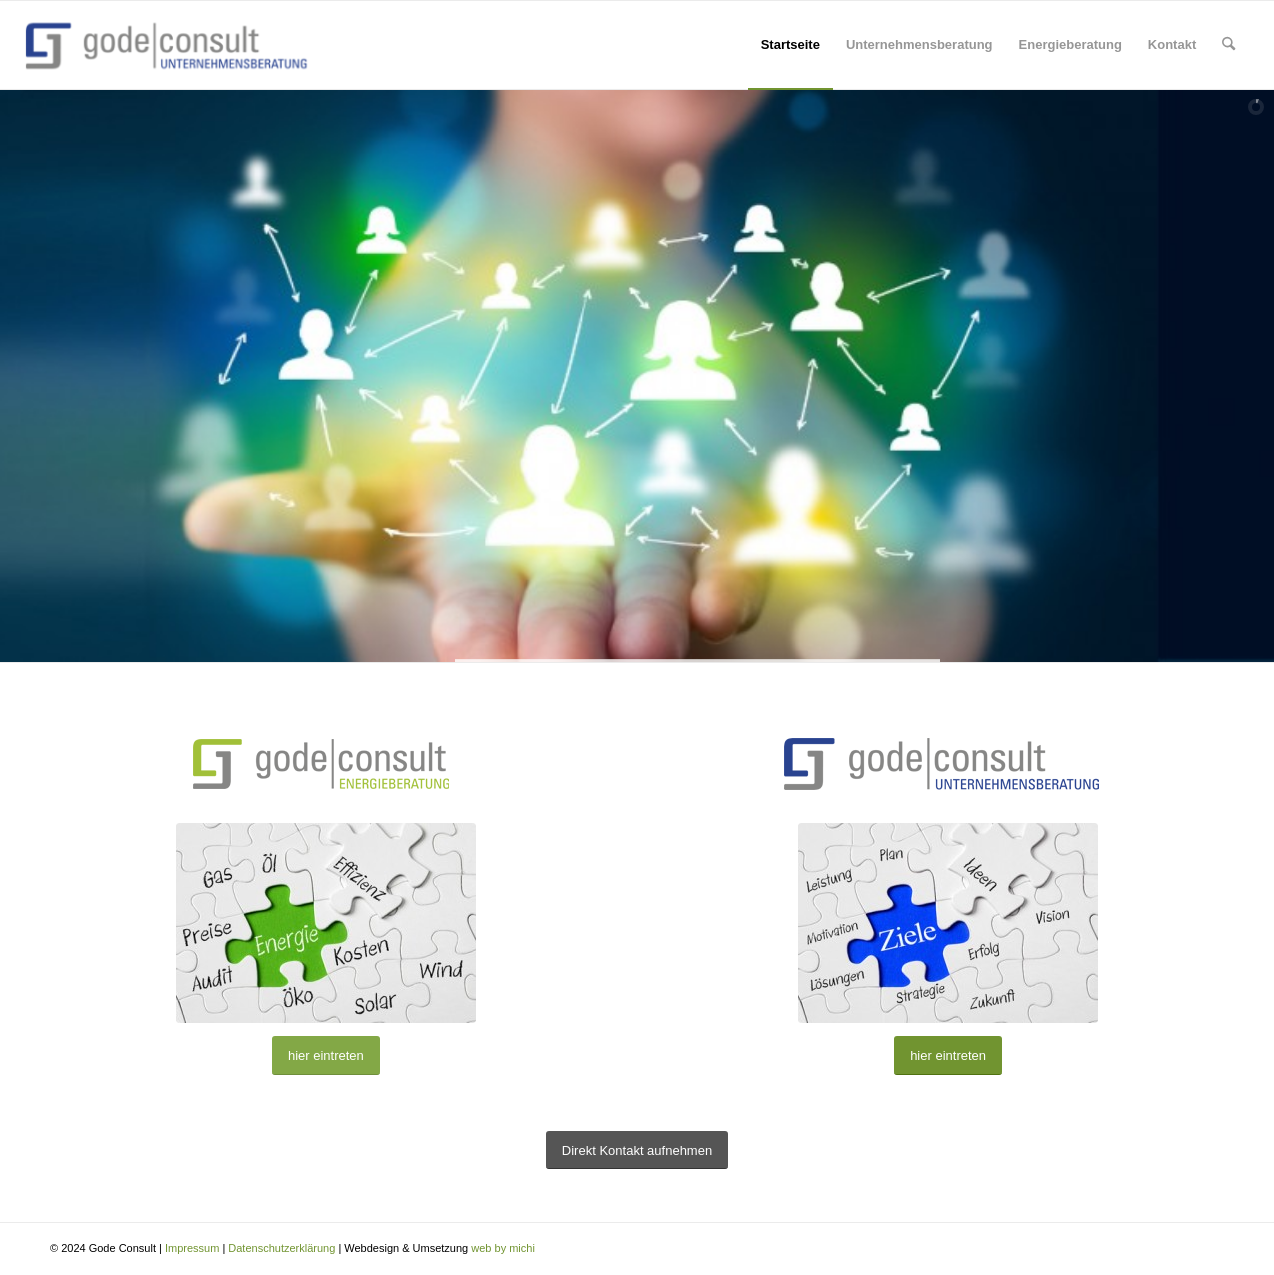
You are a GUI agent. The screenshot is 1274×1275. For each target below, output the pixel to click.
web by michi (503, 1248)
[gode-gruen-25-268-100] (326, 763)
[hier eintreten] (326, 1055)
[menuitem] (790, 45)
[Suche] (1228, 45)
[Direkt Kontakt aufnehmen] (637, 1150)
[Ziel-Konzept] (948, 923)
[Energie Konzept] (326, 923)
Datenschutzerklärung (281, 1248)
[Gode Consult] (171, 45)
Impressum (193, 1248)
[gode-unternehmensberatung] (948, 763)
